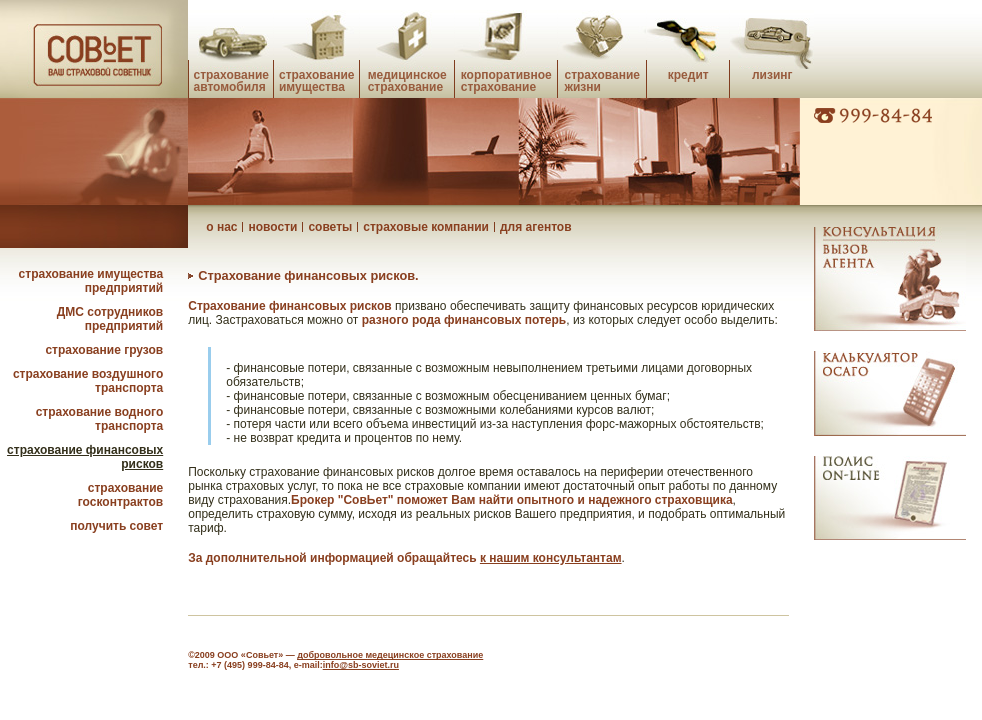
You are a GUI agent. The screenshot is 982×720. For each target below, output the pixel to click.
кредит (688, 75)
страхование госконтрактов (120, 495)
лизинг (772, 75)
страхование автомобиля (230, 81)
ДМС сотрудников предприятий (110, 319)
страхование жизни (601, 81)
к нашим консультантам (551, 558)
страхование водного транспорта (100, 419)
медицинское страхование (407, 81)
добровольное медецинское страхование (390, 655)
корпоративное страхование (506, 81)
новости (272, 227)
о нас (221, 227)
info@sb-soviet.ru (361, 665)
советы (330, 227)
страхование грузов (104, 350)
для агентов (536, 227)
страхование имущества (316, 81)
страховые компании (426, 227)
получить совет (116, 526)
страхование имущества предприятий (91, 281)
